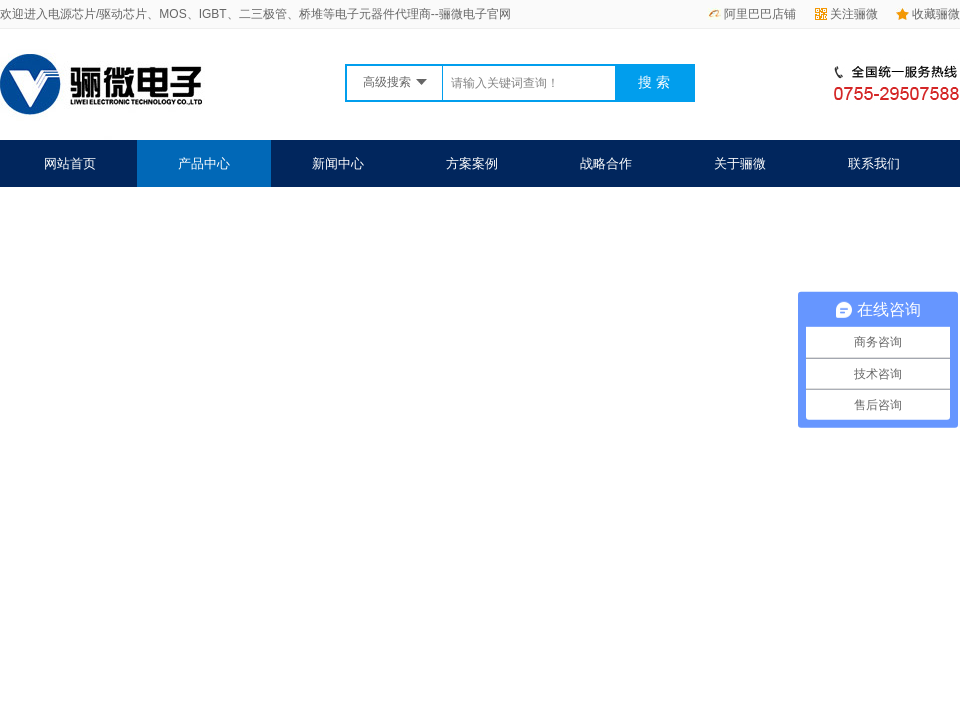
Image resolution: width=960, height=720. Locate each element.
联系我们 (874, 163)
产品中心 (204, 163)
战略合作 (606, 163)
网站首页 (70, 163)
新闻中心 (338, 163)
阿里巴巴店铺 (752, 14)
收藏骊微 (928, 14)
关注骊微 (846, 14)
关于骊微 (740, 163)
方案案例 (472, 163)
